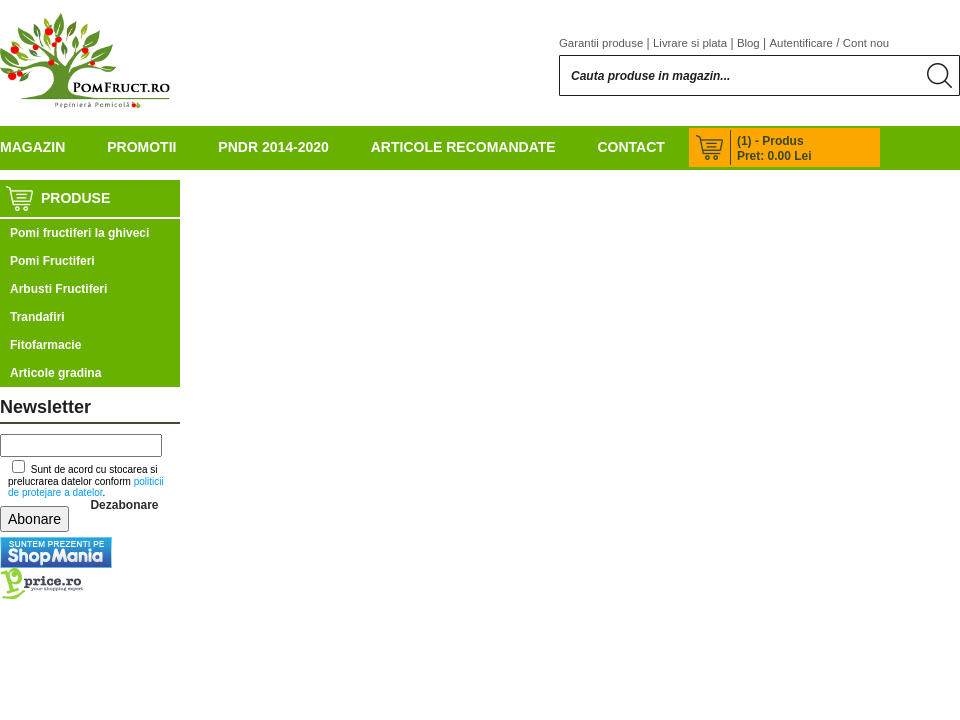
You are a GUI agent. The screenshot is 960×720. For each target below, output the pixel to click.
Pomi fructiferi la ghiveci (79, 233)
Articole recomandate (463, 147)
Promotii (141, 147)
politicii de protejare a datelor (86, 487)
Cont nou (866, 43)
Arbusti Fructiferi (58, 289)
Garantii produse (601, 43)
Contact (630, 147)
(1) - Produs (770, 141)
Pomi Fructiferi (52, 261)
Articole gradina (55, 373)
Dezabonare (124, 505)
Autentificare (801, 43)
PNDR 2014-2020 (273, 147)
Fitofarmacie (45, 345)
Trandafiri (37, 317)
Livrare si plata (690, 43)
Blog (748, 43)
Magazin (32, 147)
